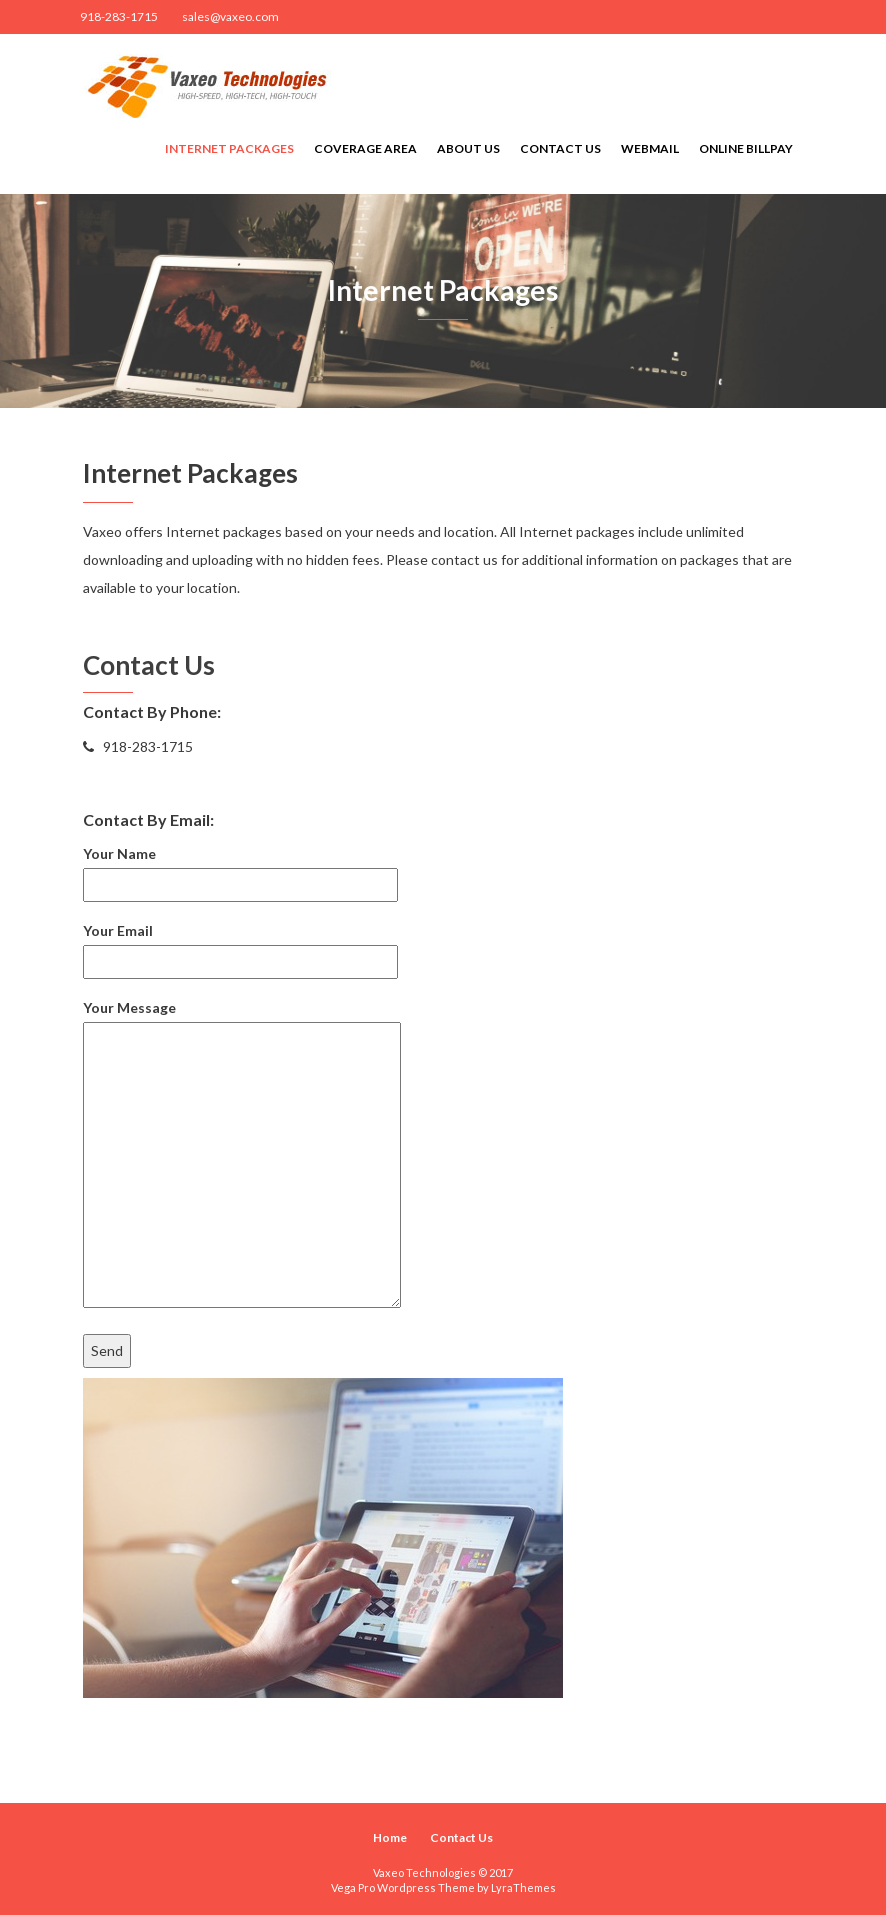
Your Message (242, 1155)
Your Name (240, 869)
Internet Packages (229, 148)
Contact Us (560, 148)
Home (390, 1837)
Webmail (650, 148)
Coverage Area (365, 148)
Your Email (240, 946)
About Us (468, 148)
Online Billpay (746, 148)
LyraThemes (523, 1887)
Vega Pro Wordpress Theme (403, 1887)
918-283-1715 (119, 16)
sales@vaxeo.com (230, 16)
